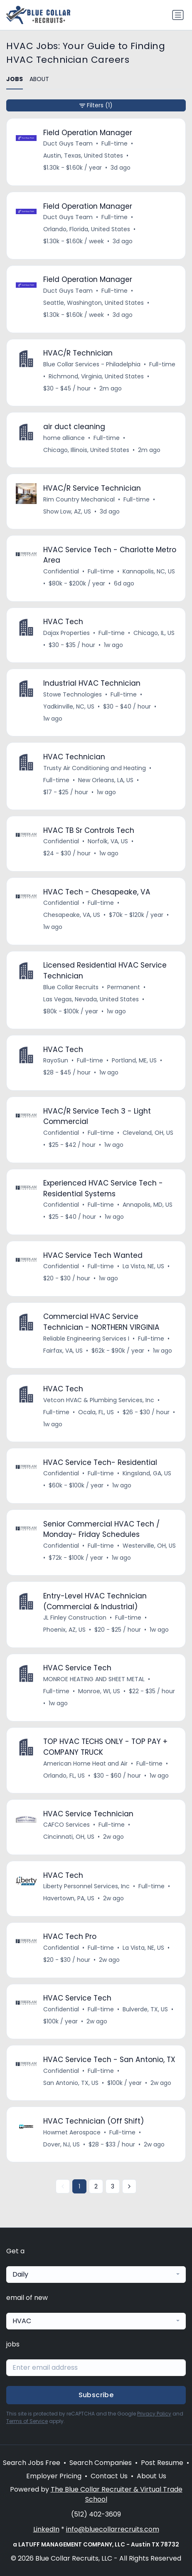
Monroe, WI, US (99, 1691)
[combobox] (96, 2274)
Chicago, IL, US (154, 633)
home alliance (64, 438)
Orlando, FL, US (64, 1775)
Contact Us (109, 2476)
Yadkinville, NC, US (68, 706)
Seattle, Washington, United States (93, 303)
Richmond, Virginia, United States (96, 376)
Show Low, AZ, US (67, 511)
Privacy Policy (154, 2413)
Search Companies (100, 2462)
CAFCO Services (66, 1824)
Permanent (123, 987)
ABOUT (39, 79)
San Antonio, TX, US (70, 2083)
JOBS (14, 79)
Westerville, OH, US (149, 1545)
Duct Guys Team (68, 143)
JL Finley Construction (74, 1617)
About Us (151, 2476)
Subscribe (96, 2395)
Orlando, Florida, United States (86, 229)
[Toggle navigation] (178, 15)
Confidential (61, 571)
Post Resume (162, 2462)
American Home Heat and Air (85, 1763)
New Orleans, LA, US (105, 780)
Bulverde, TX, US (145, 2009)
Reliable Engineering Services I (86, 1338)
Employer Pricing (53, 2476)
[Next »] (129, 2186)
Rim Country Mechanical (79, 499)
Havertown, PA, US (68, 1898)
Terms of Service (27, 2421)
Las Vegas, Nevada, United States (91, 999)
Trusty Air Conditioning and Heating (94, 768)
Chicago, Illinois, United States (86, 450)
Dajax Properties (66, 633)
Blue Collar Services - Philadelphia (91, 364)
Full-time (114, 143)
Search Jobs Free (31, 2462)
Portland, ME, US (134, 1060)
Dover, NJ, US (61, 2144)
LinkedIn (46, 2529)
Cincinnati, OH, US (68, 1837)
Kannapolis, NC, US (149, 571)
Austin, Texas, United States (83, 155)
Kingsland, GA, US (147, 1473)
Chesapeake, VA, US (71, 915)
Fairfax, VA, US (63, 1350)
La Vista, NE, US (143, 1266)
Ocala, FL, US (96, 1412)
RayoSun (55, 1060)
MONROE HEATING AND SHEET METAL (94, 1679)
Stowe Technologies (72, 694)
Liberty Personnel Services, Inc (86, 1886)
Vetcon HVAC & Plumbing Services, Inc (98, 1400)
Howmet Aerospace (72, 2132)
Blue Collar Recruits (70, 987)
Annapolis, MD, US (147, 1204)
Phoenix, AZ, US (64, 1629)
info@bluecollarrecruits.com (112, 2529)
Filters (96, 105)
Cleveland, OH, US (148, 1133)
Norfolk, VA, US (108, 841)
